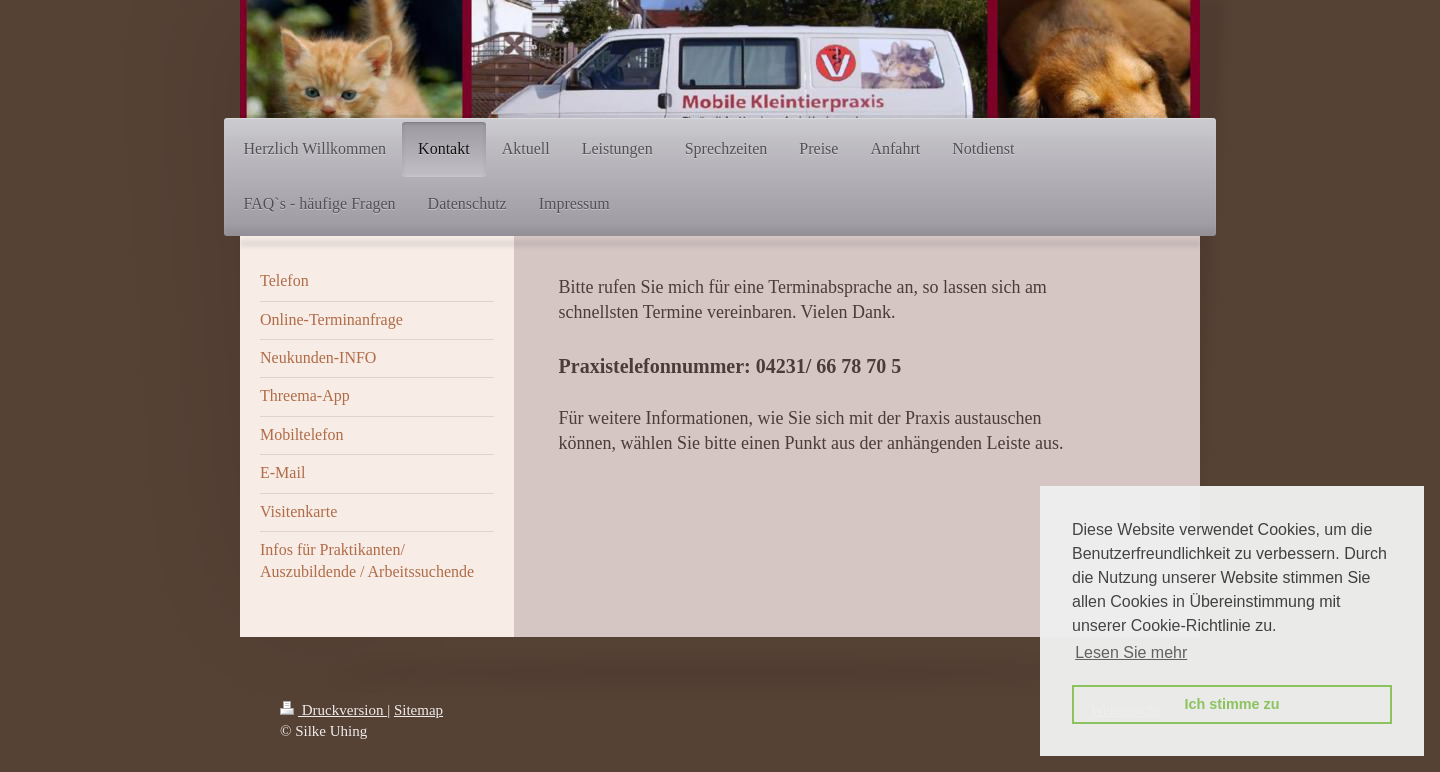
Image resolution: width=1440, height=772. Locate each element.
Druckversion (333, 710)
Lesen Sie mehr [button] (1131, 652)
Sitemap (418, 710)
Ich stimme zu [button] (1231, 704)
